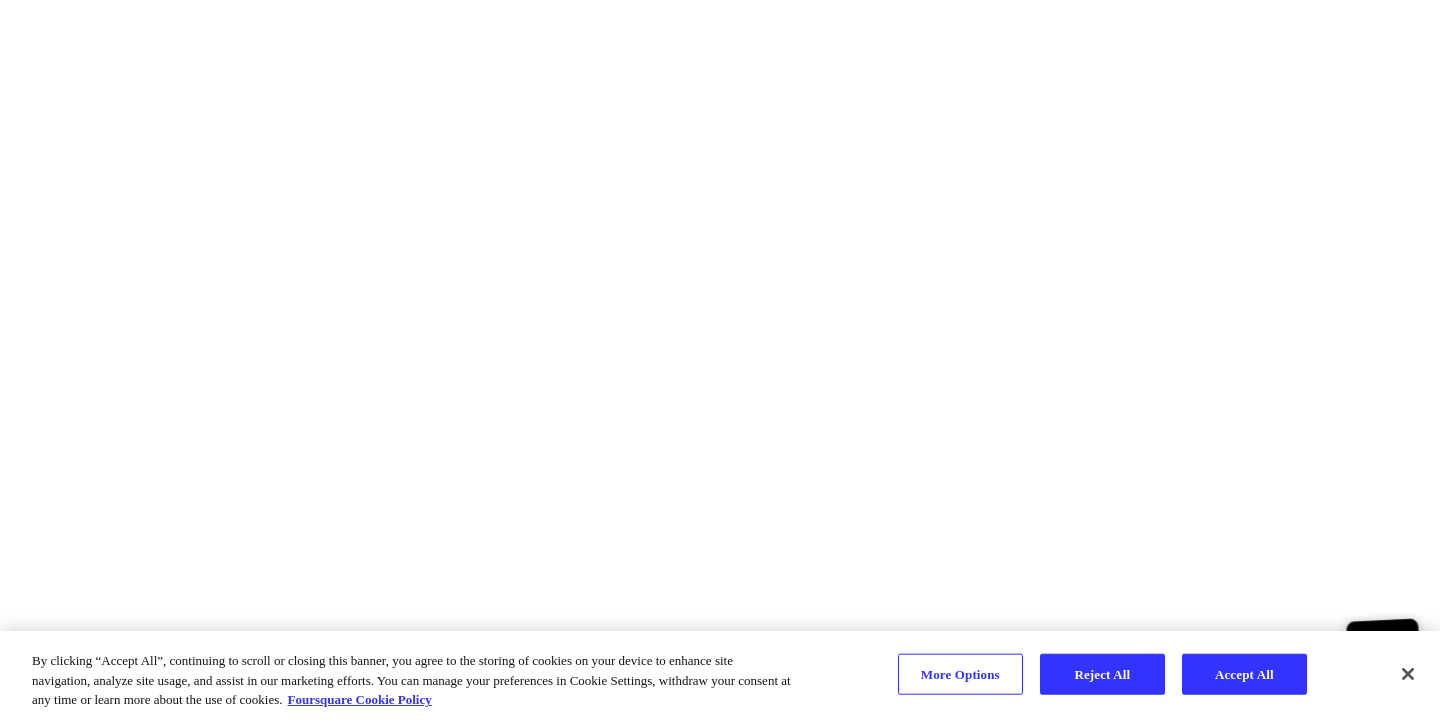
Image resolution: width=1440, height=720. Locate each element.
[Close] (1408, 674)
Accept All (1244, 673)
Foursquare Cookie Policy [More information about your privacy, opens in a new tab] (360, 699)
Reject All (1102, 673)
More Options (960, 673)
